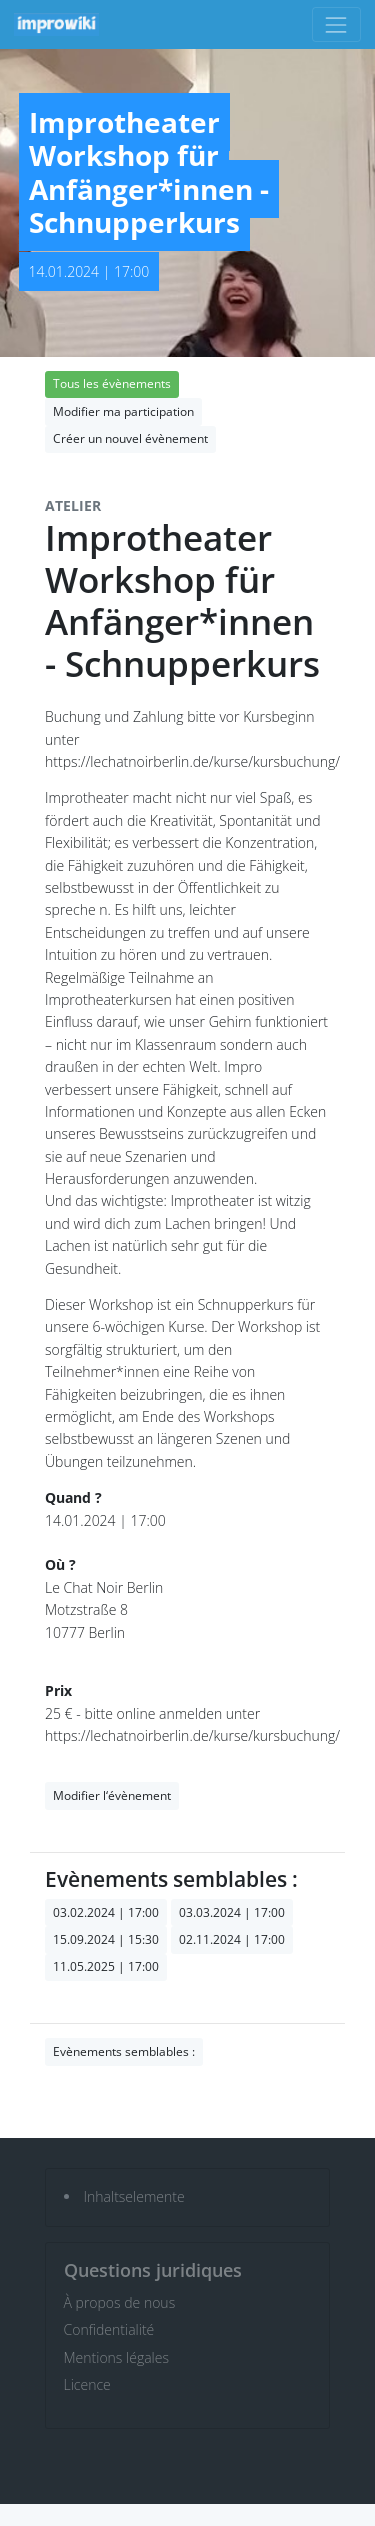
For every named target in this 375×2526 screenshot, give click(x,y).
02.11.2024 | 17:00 (232, 1939)
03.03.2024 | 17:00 (232, 1912)
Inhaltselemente (134, 2196)
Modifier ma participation (123, 411)
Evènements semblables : (124, 2051)
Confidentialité (109, 2329)
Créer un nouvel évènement (130, 438)
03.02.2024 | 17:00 (106, 1912)
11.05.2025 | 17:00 (106, 1966)
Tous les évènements (112, 383)
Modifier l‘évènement (112, 1795)
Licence (87, 2384)
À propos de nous (120, 2302)
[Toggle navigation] (336, 24)
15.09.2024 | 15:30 (106, 1939)
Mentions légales (116, 2357)
